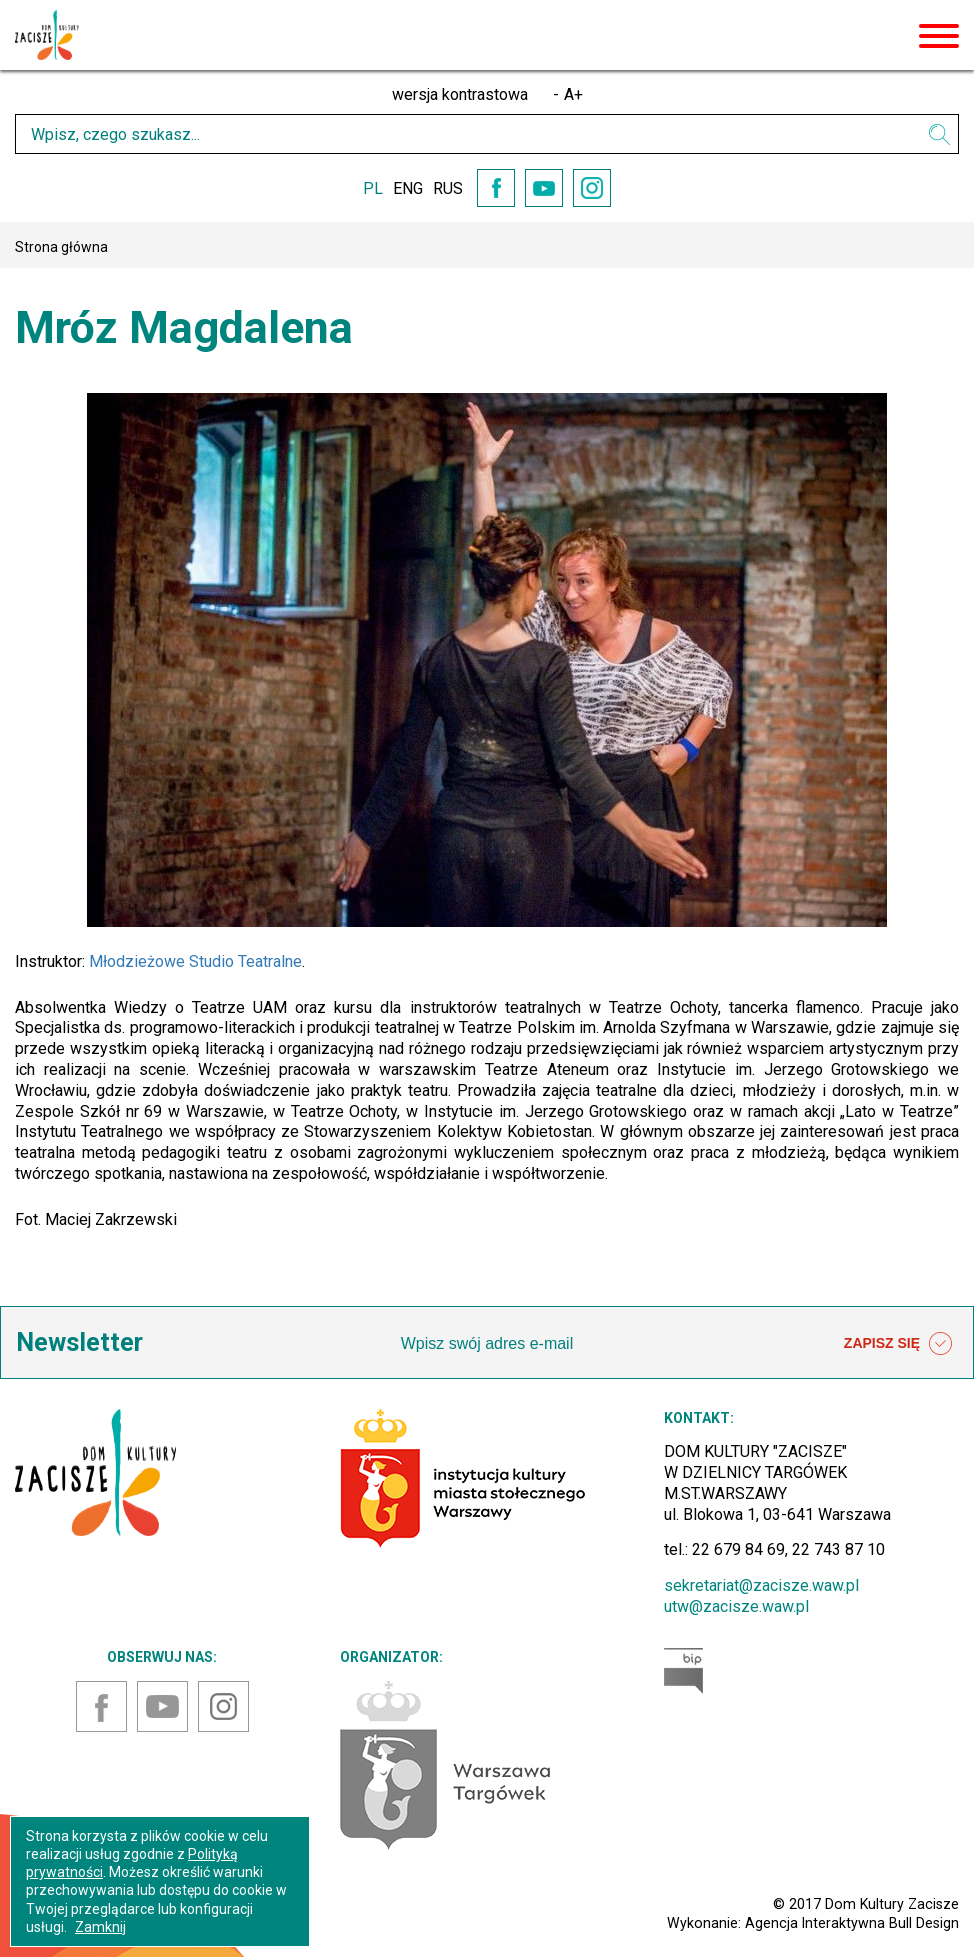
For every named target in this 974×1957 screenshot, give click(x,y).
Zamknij (100, 1927)
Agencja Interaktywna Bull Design (852, 1923)
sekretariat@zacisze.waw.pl (761, 1585)
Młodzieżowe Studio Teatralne (195, 961)
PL (373, 188)
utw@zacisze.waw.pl (736, 1606)
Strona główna (61, 247)
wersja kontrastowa (460, 94)
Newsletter (79, 1342)
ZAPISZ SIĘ (898, 1344)
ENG (408, 188)
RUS (448, 188)
